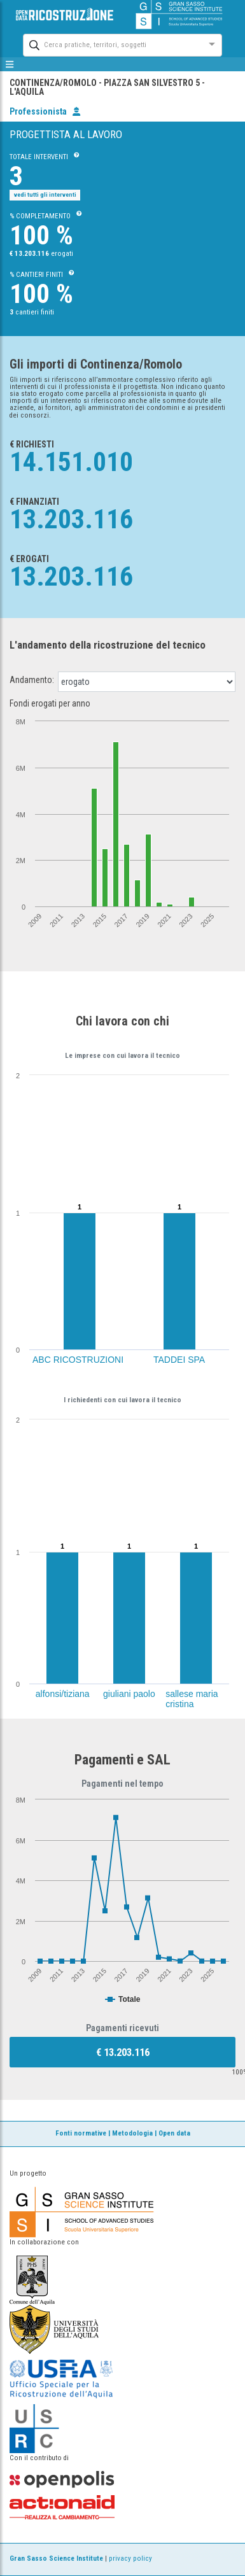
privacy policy (130, 2558)
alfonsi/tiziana (63, 1694)
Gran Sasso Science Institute (56, 2558)
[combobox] (111, 44)
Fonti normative (80, 2133)
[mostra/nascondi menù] (10, 64)
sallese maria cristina (191, 1699)
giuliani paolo (129, 1694)
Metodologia (132, 2133)
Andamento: (32, 679)
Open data (174, 2133)
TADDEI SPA (179, 1360)
